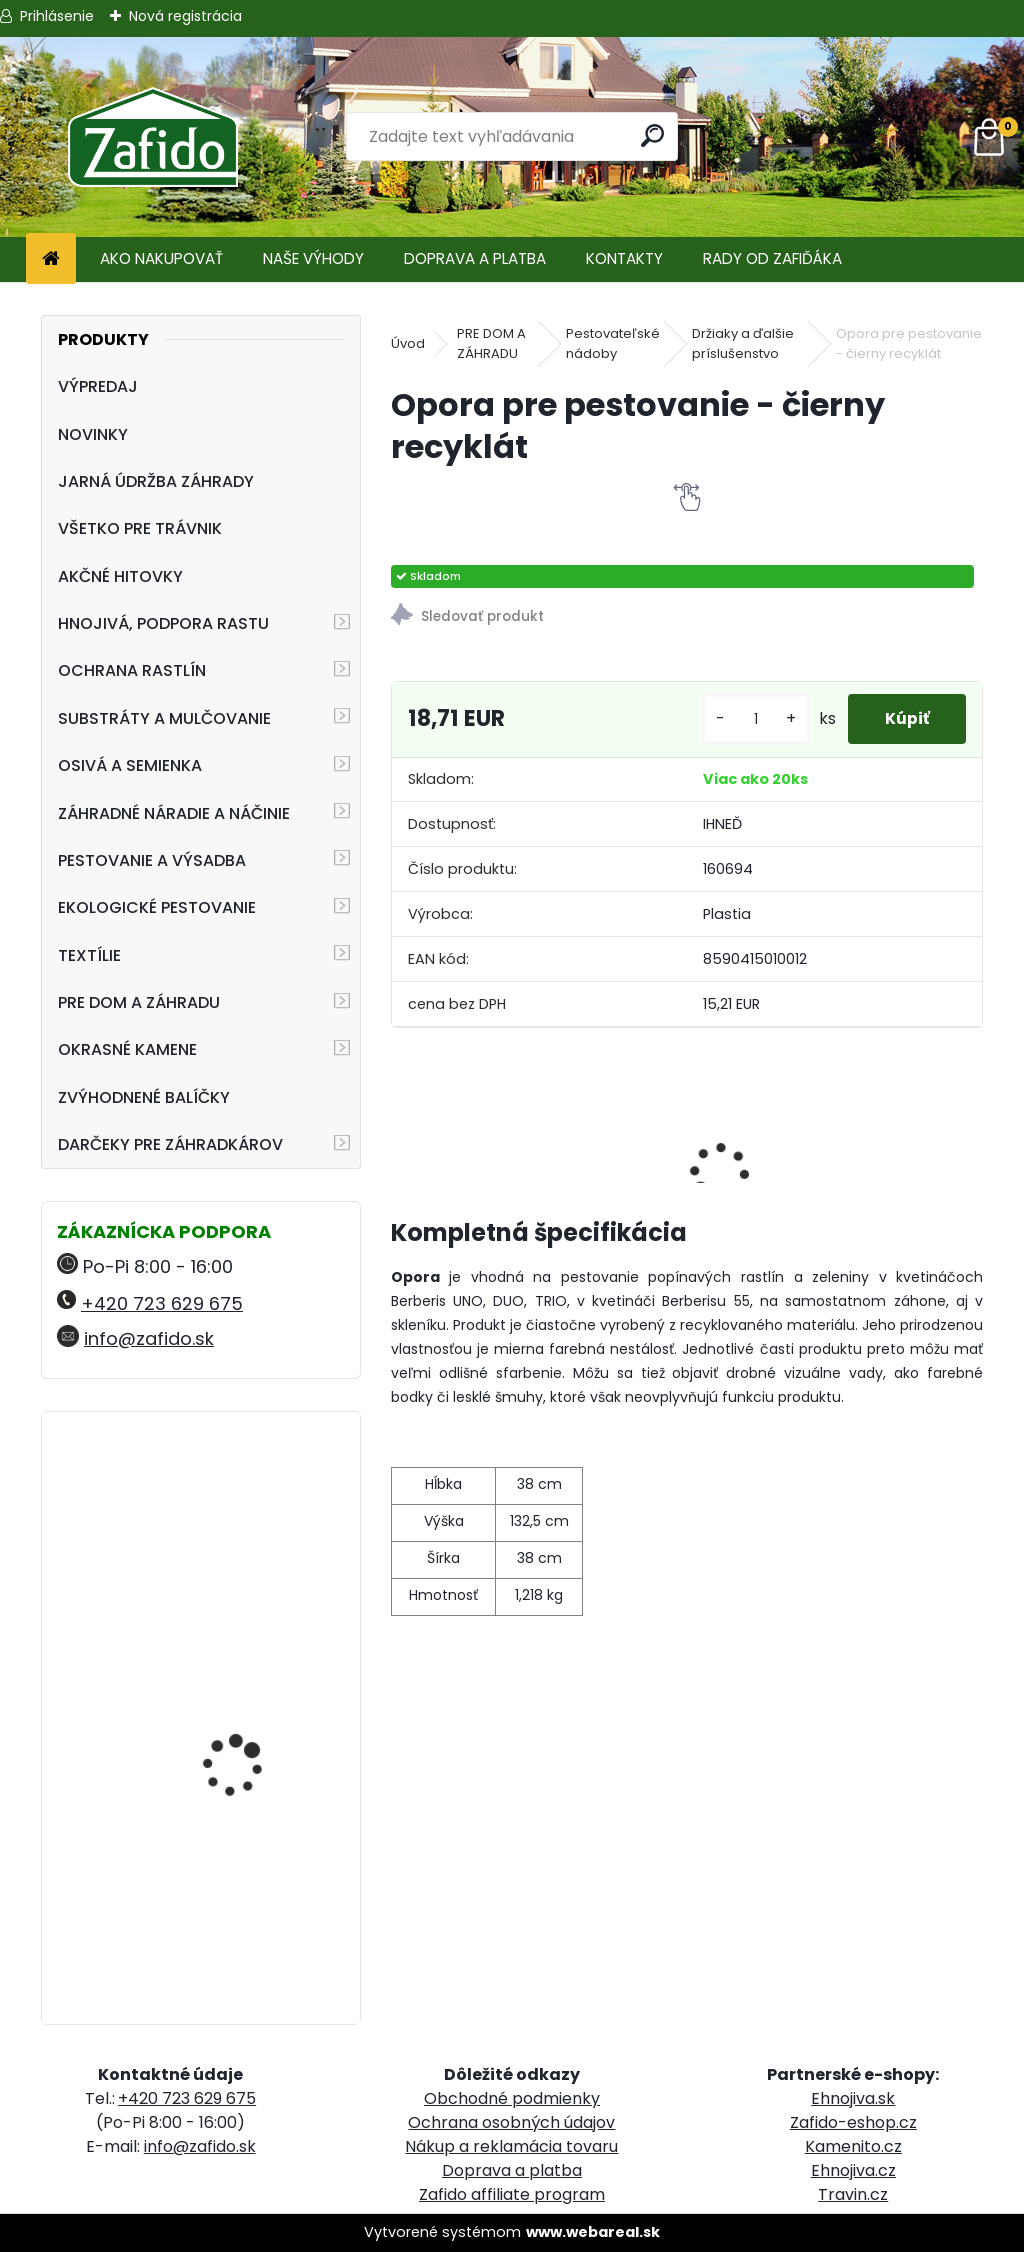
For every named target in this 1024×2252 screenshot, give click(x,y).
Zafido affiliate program (512, 2194)
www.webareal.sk (593, 2232)
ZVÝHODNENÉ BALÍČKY (144, 1097)
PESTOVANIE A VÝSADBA (152, 860)
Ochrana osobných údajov (511, 2122)
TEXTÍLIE (89, 955)
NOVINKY (93, 434)
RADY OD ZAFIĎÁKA (772, 258)
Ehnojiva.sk (853, 2098)
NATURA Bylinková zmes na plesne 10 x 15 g (255, 1709)
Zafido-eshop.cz (853, 2122)
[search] (653, 135)
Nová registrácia (185, 16)
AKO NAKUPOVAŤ (161, 258)
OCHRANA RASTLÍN (132, 670)
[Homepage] (51, 259)
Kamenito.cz (853, 2146)
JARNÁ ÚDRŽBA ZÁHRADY (156, 481)
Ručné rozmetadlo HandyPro (236, 1554)
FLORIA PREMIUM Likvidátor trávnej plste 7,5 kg (252, 1894)
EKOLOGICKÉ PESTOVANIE (157, 907)
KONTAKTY (624, 258)
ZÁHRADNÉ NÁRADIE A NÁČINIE (174, 813)
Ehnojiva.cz (853, 2170)
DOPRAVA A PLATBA (475, 258)
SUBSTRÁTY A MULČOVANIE (164, 718)
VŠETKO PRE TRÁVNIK (140, 528)
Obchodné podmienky (512, 2098)
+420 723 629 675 (162, 1303)
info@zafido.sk (149, 1338)
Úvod (408, 343)
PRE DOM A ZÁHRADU (139, 1002)
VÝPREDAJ (98, 386)
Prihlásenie (57, 16)
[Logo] (152, 137)
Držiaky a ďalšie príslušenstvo (743, 343)
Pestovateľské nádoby (613, 343)
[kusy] (749, 719)
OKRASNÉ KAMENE (127, 1049)
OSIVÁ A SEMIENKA (130, 765)
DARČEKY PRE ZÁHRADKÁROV (170, 1144)
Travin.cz (853, 2194)
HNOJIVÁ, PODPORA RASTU (163, 623)
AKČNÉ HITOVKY (120, 576)
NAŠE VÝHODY (313, 258)
